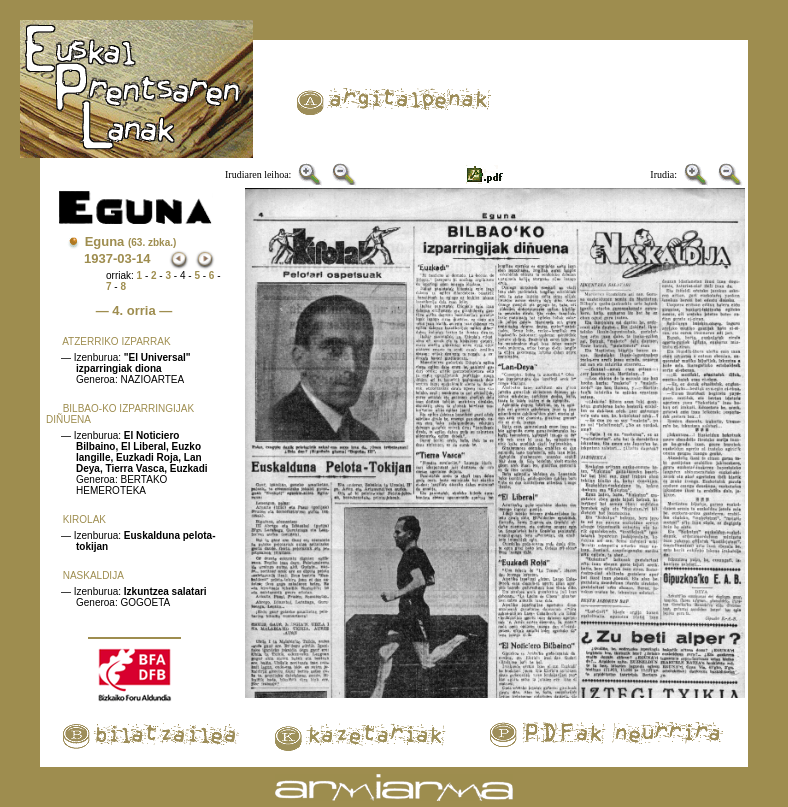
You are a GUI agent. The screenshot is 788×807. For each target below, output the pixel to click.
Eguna (131, 241)
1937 (98, 258)
